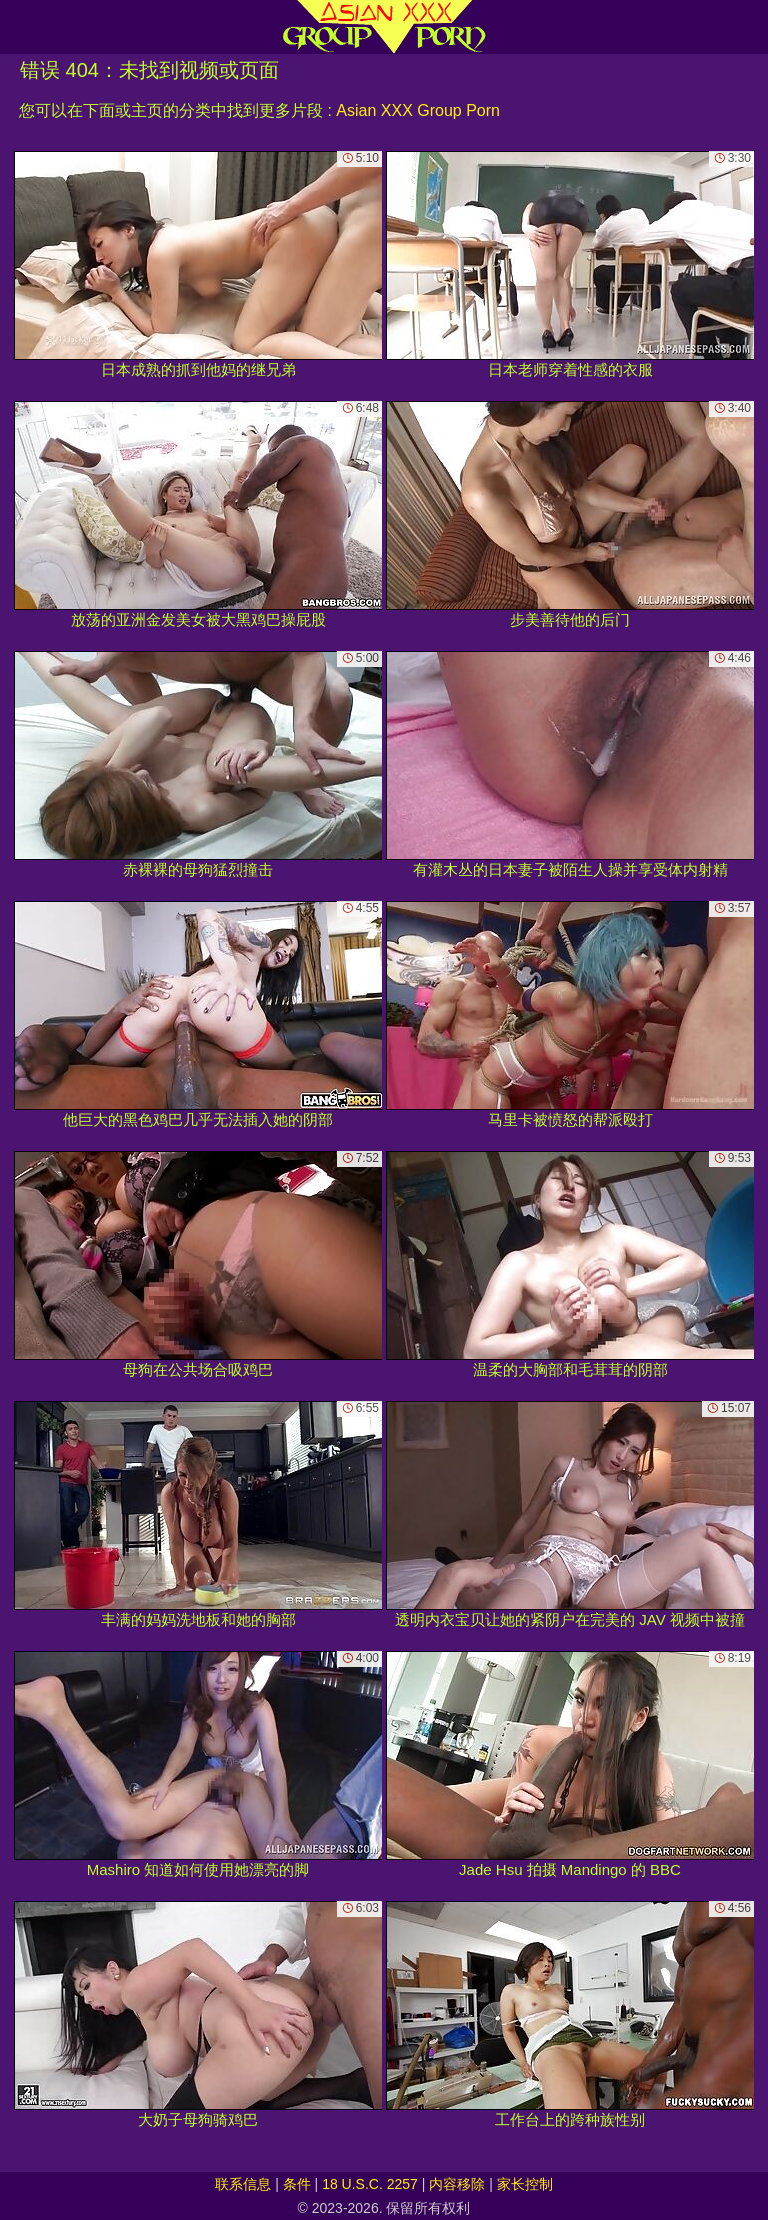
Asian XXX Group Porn (418, 110)
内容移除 (457, 2184)
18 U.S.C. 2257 (370, 2184)
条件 (297, 2184)
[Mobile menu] (18, 27)
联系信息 (243, 2184)
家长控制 (525, 2184)
